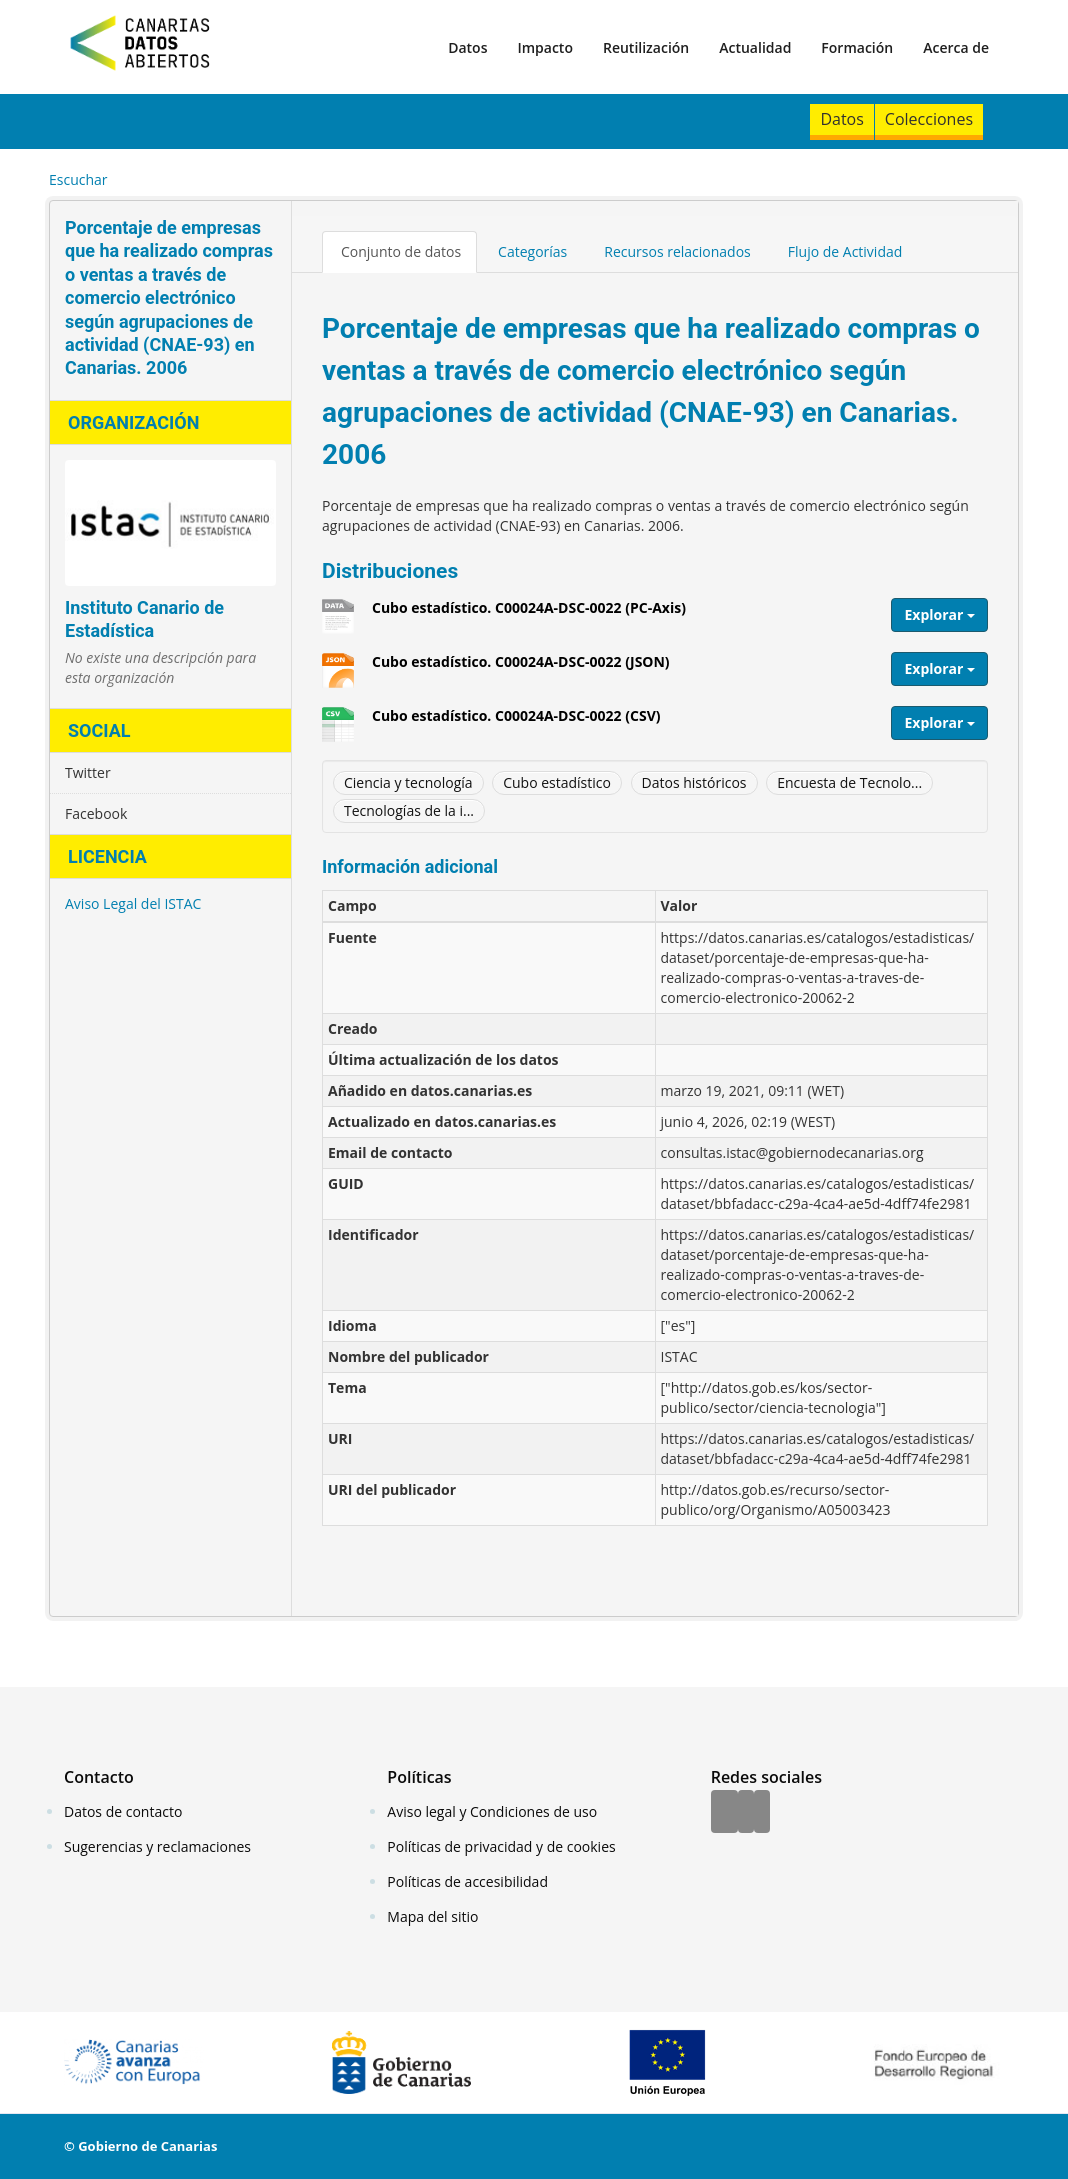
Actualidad (755, 47)
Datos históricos (694, 782)
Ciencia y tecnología (408, 782)
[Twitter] (746, 1813)
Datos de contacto (123, 1811)
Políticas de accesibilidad (467, 1881)
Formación (857, 47)
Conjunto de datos (401, 251)
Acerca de (956, 47)
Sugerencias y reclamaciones (157, 1846)
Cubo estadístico (557, 782)
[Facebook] (724, 1813)
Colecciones (929, 119)
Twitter (88, 772)
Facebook (96, 813)
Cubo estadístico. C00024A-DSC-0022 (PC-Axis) (529, 615)
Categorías (532, 251)
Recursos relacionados (677, 251)
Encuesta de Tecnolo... (849, 782)
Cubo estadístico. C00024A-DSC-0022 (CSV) (516, 723)
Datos (467, 47)
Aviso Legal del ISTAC (133, 903)
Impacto (545, 47)
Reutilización (646, 47)
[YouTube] (762, 1813)
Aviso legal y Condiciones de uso (492, 1811)
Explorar (939, 614)
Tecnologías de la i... (409, 810)
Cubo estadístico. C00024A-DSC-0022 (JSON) (521, 669)
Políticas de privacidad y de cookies (501, 1846)
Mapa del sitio (432, 1916)
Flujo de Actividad (845, 251)
